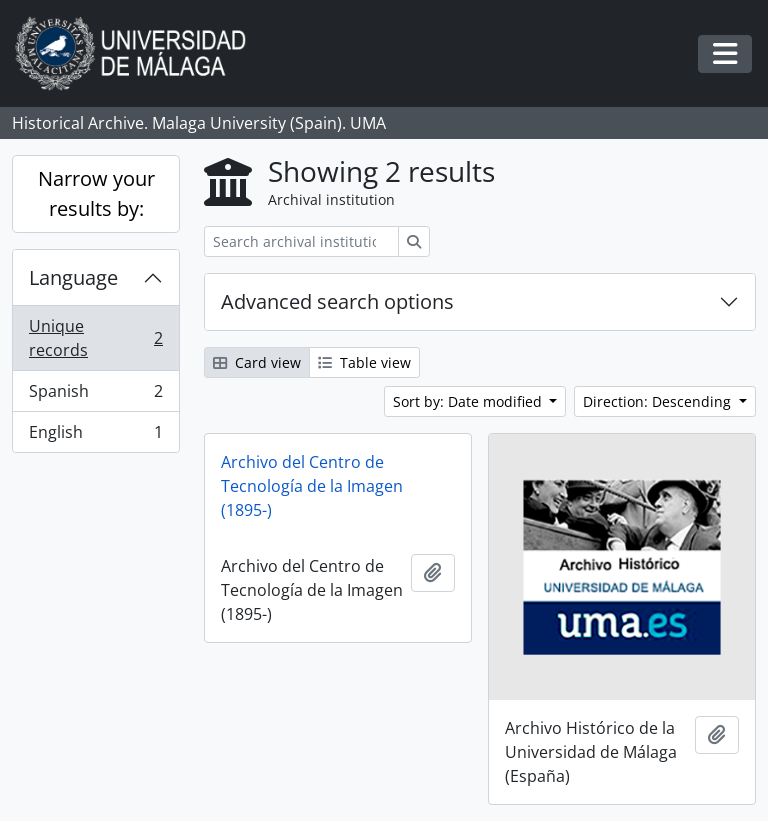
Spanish (95, 395)
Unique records (95, 338)
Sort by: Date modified (469, 401)
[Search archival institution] (301, 241)
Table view (364, 362)
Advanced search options (337, 301)
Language (73, 277)
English (95, 436)
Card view (257, 362)
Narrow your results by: (96, 193)
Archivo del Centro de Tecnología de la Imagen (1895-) (312, 486)
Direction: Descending (659, 401)
